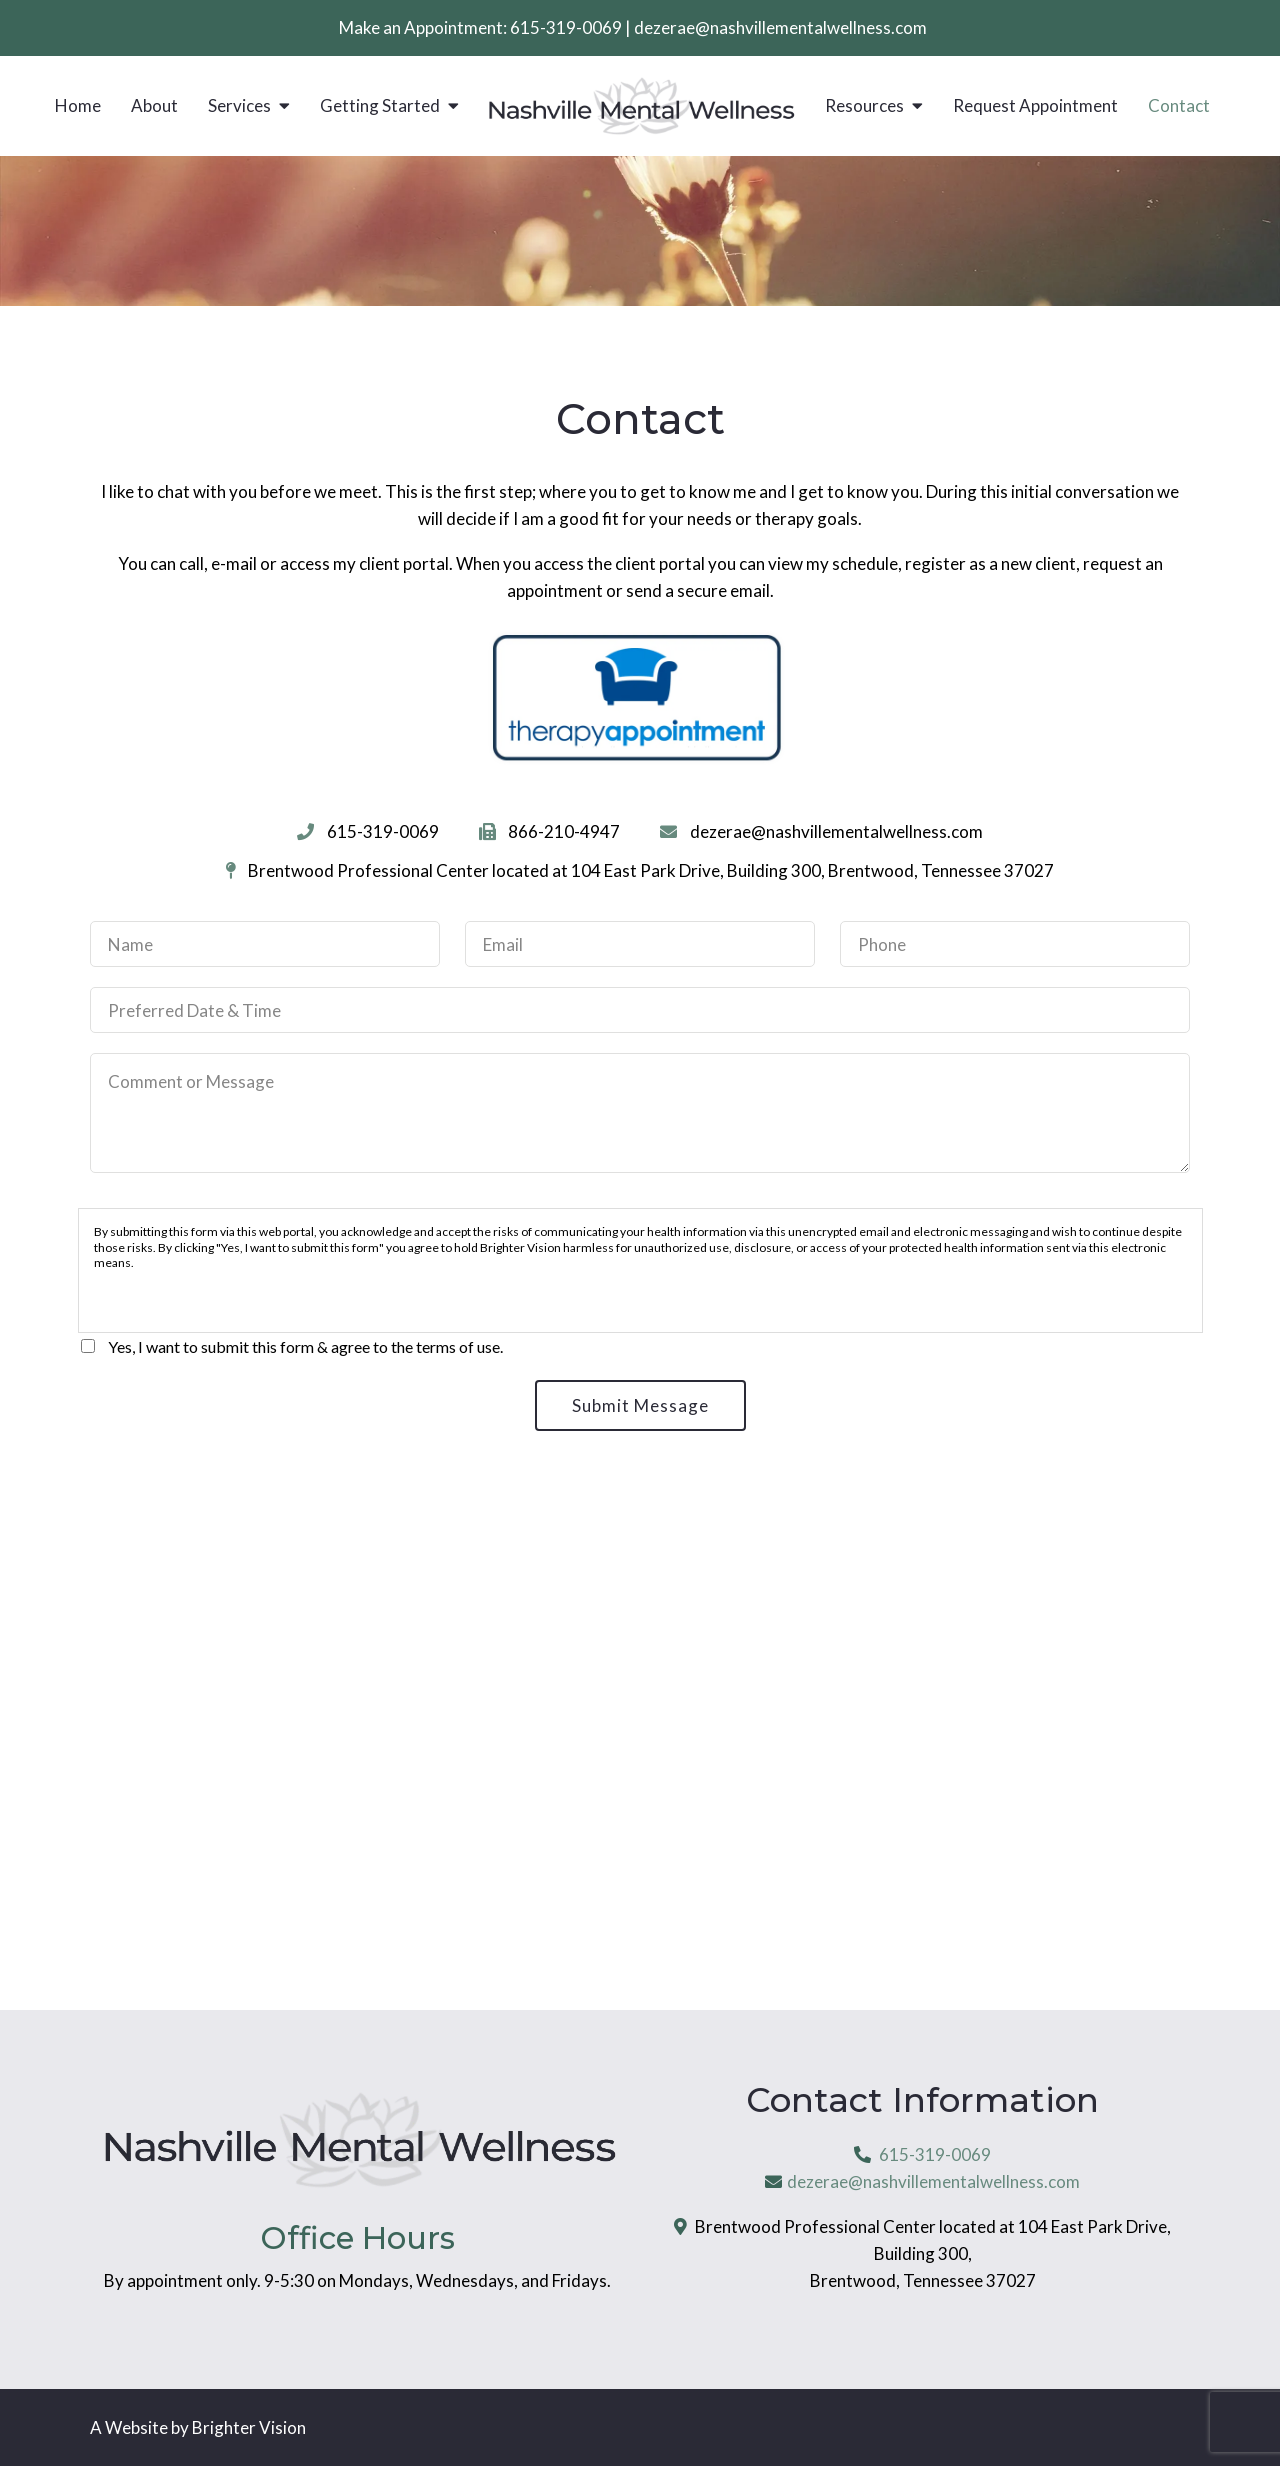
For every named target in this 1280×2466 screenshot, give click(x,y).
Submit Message (640, 1405)
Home (78, 106)
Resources (864, 106)
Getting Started (380, 106)
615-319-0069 (566, 27)
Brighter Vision (249, 2427)
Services (239, 106)
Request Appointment (1035, 106)
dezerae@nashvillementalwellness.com (780, 27)
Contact (1179, 106)
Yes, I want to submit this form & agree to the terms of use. (305, 1346)
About (154, 106)
